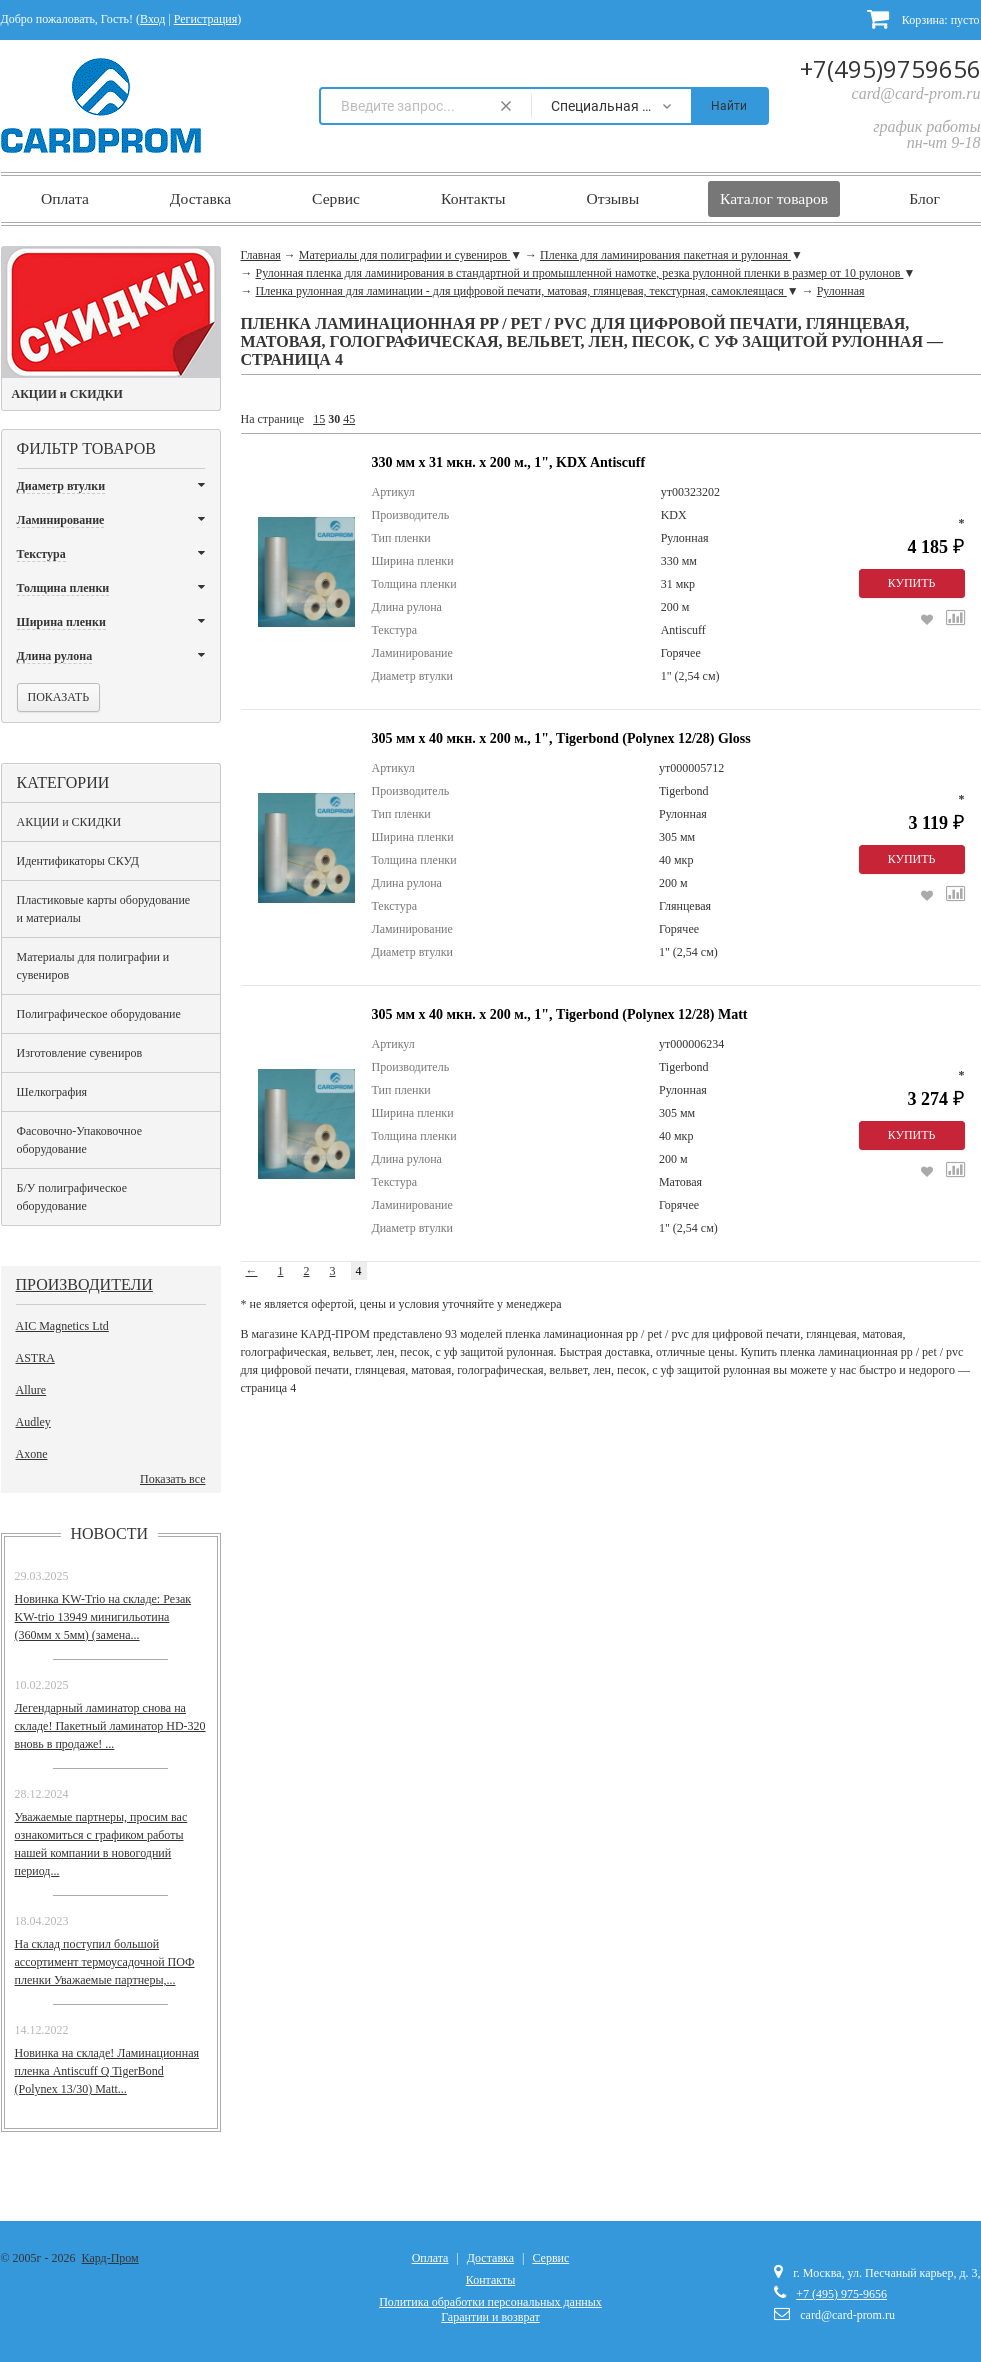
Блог (924, 198)
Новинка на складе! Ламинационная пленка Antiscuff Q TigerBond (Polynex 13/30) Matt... (107, 2071)
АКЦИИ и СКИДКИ (69, 822)
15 (319, 419)
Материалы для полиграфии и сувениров (93, 966)
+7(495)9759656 (890, 68)
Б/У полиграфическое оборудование (72, 1197)
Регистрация (206, 19)
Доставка (200, 198)
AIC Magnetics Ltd (62, 1326)
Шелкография (52, 1092)
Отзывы (612, 198)
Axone (32, 1454)
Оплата (65, 198)
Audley (33, 1422)
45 (349, 419)
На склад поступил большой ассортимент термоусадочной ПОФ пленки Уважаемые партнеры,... (105, 1962)
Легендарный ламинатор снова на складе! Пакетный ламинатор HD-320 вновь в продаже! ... (110, 1726)
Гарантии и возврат (490, 2317)
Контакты (473, 198)
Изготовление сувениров (80, 1053)
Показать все (173, 1479)
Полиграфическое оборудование (99, 1014)
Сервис (336, 198)
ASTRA (35, 1358)
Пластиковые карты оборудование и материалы (104, 909)
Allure (31, 1390)
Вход (152, 19)
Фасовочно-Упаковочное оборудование (79, 1140)
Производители (84, 1284)
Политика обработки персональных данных (490, 2302)
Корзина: (923, 18)
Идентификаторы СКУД (78, 861)
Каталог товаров (774, 198)
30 (334, 419)
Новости (110, 1533)
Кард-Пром (110, 2258)
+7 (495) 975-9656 (841, 2294)
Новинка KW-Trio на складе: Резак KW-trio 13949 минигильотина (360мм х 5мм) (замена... (103, 1617)
